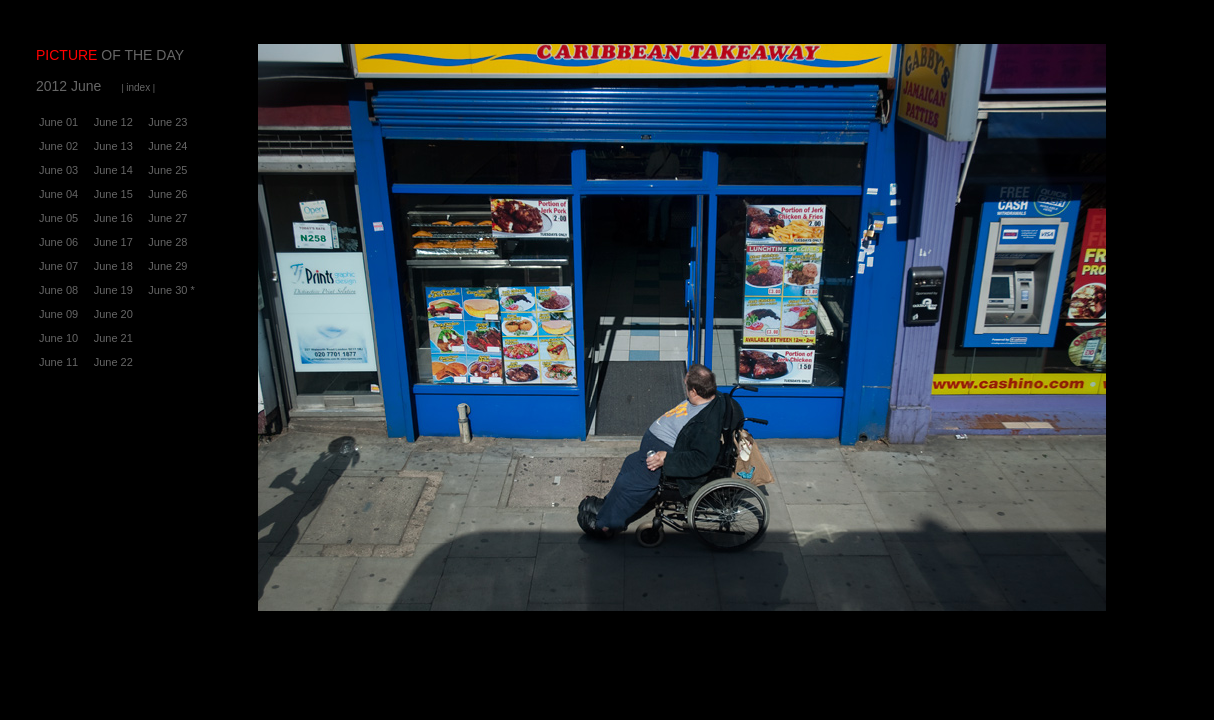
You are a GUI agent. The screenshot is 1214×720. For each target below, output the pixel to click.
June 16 (113, 218)
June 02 (58, 146)
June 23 (167, 122)
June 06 (58, 242)
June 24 (167, 146)
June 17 (113, 242)
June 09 (58, 314)
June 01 (58, 122)
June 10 (58, 338)
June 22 (113, 362)
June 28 (167, 242)
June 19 (113, 290)
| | (138, 88)
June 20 (113, 314)
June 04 (58, 194)
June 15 (113, 194)
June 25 (167, 170)
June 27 (167, 218)
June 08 (58, 290)
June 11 (58, 362)
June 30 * (171, 290)
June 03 (58, 170)
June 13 (113, 146)
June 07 (58, 266)
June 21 (113, 338)
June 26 (167, 194)
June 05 (58, 218)
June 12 (113, 122)
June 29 (167, 266)
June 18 (113, 266)
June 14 (113, 170)
